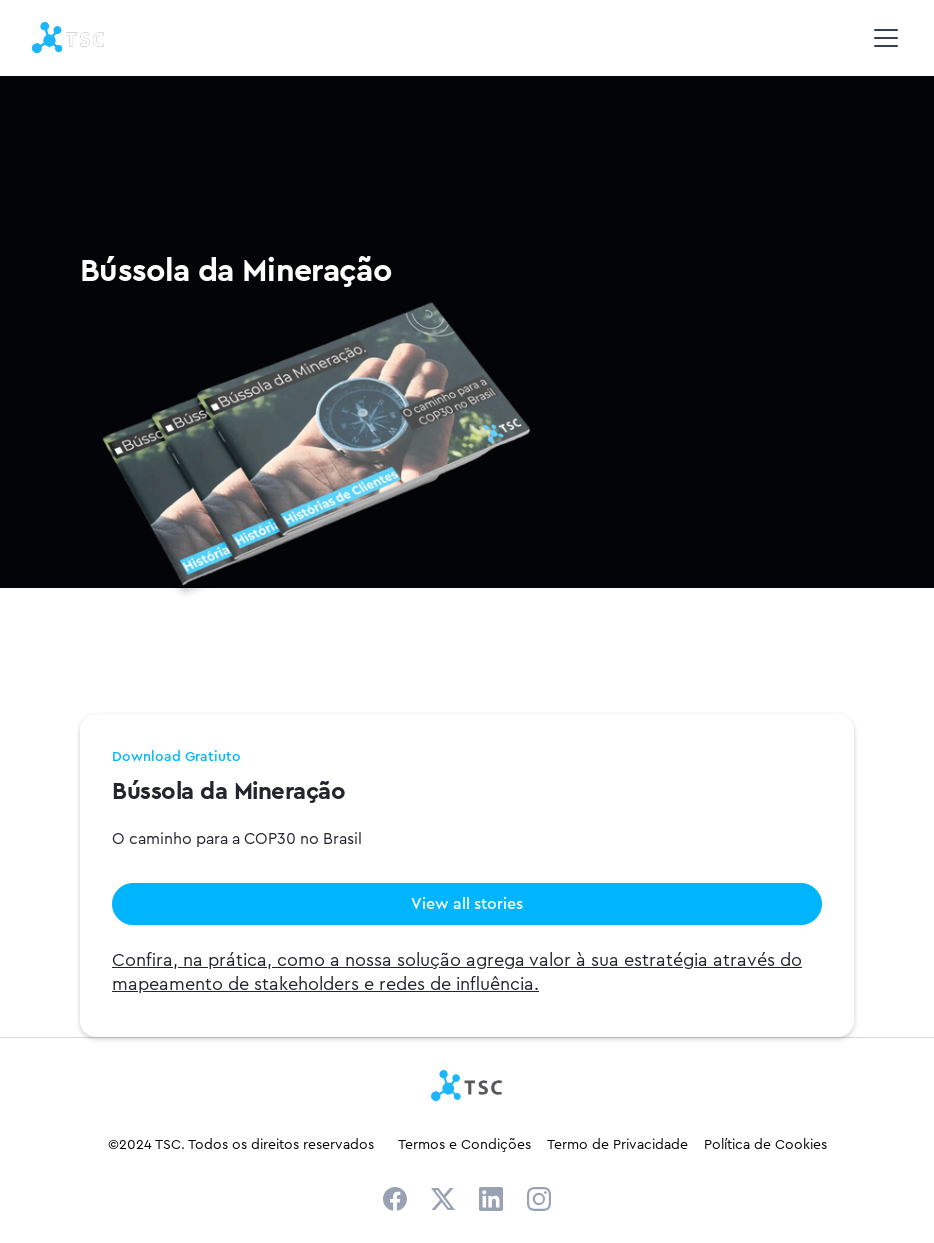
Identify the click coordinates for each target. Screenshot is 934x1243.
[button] (882, 38)
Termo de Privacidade (617, 1144)
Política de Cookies (765, 1144)
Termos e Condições (464, 1144)
